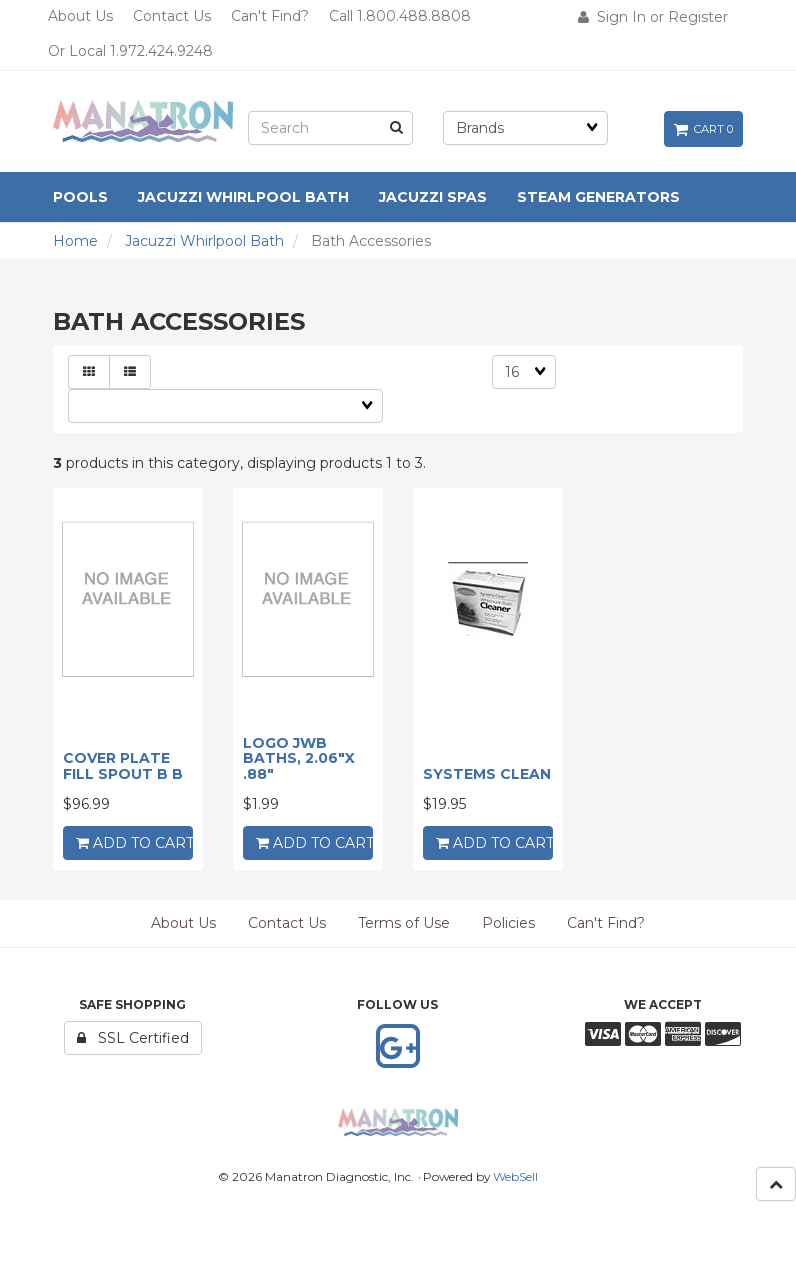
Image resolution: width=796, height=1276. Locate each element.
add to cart (134, 843)
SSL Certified (133, 1038)
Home (75, 241)
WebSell (515, 1176)
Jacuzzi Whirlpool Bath (204, 241)
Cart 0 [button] (703, 129)
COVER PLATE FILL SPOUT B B (123, 765)
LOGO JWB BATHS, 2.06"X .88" (299, 758)
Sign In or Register (653, 17)
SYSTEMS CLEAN (487, 774)
